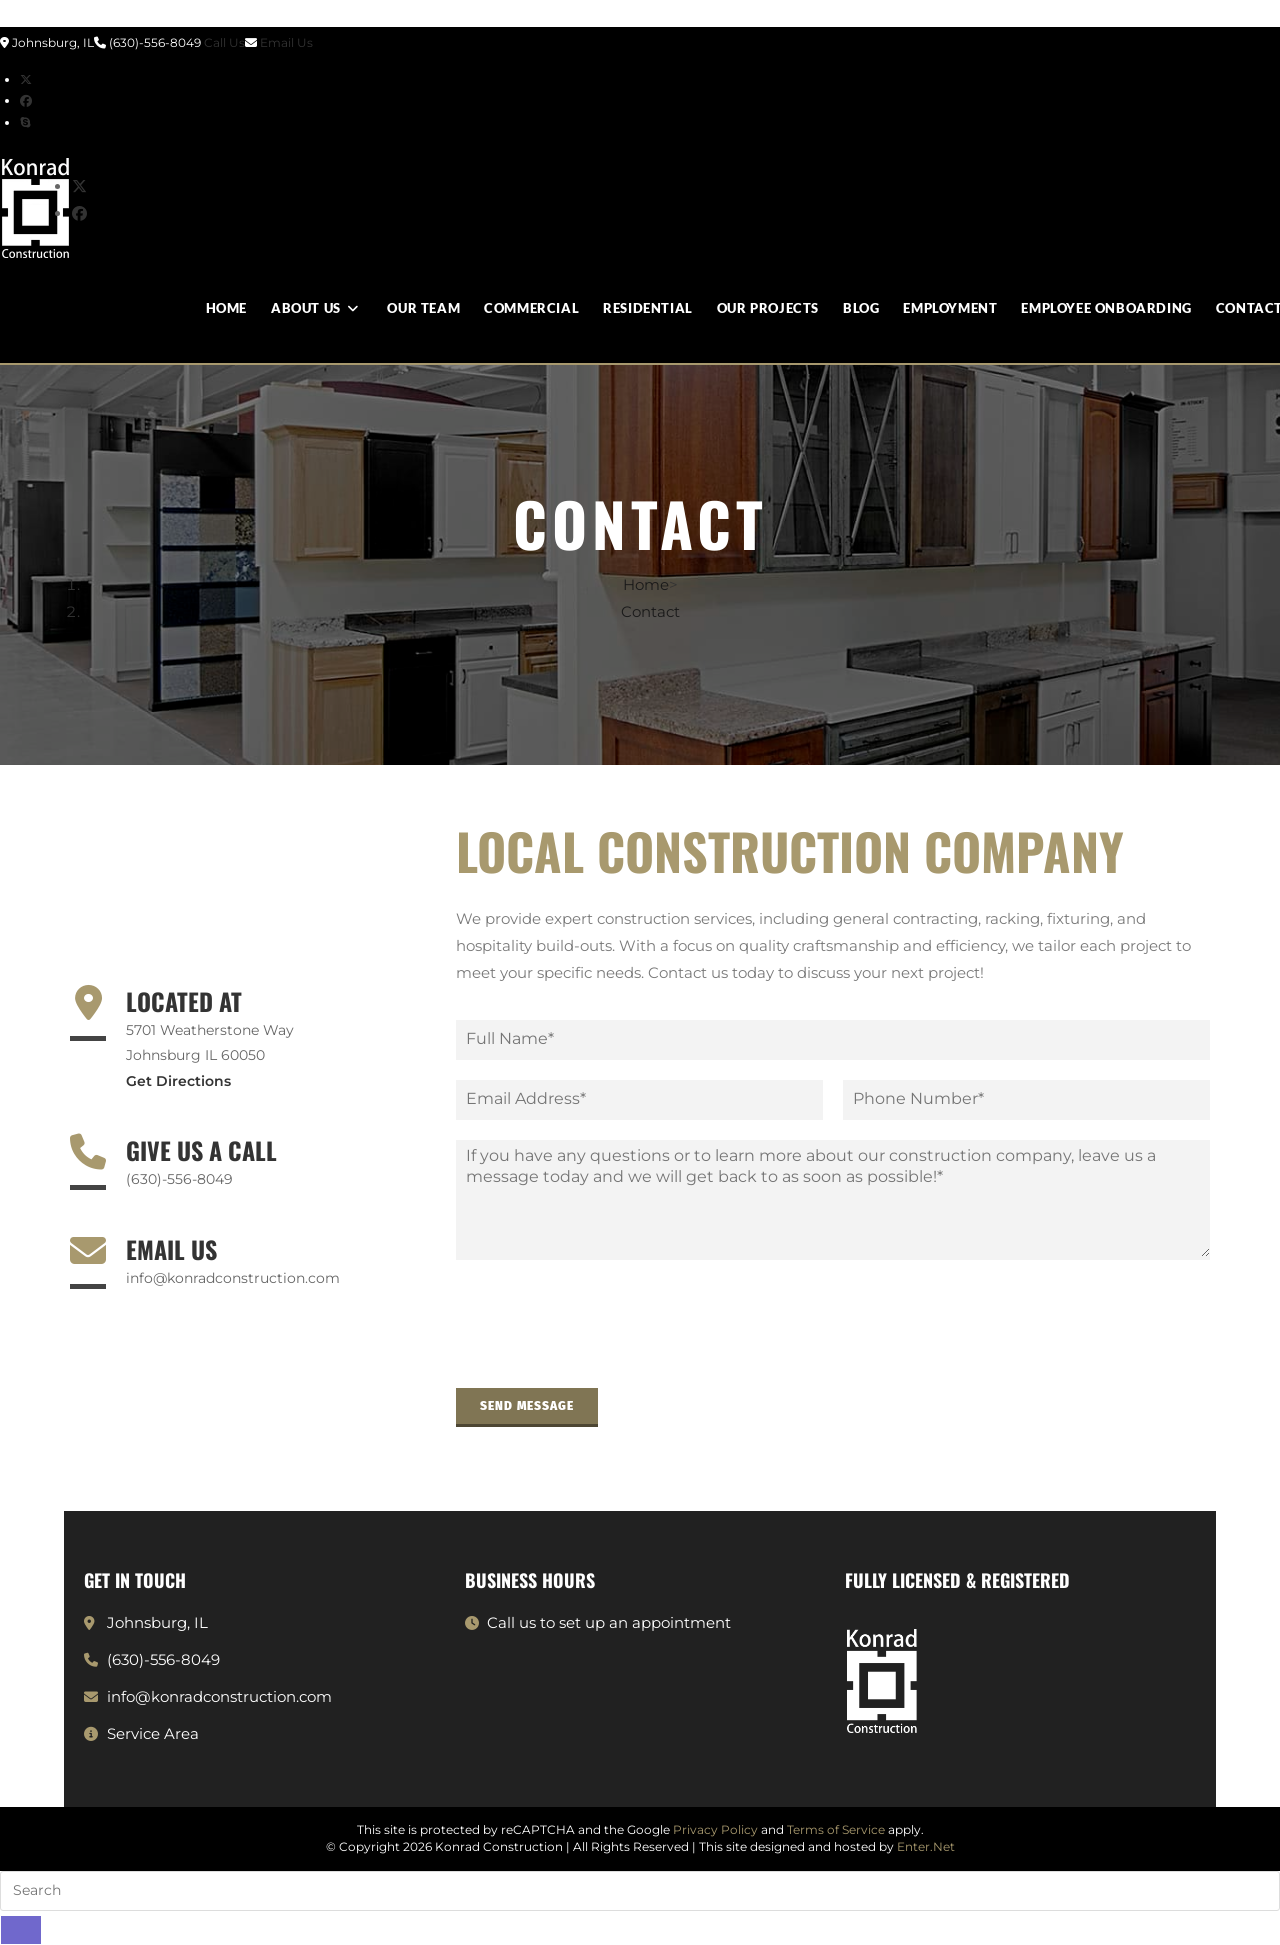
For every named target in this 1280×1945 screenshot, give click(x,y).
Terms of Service (836, 1829)
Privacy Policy (715, 1829)
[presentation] (608, 1355)
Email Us (286, 42)
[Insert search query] (640, 1891)
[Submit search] (21, 1930)
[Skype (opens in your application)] (25, 122)
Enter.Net (926, 1846)
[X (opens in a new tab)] (26, 79)
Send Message (527, 1406)
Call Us (224, 42)
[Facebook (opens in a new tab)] (26, 100)
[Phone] (1026, 1100)
